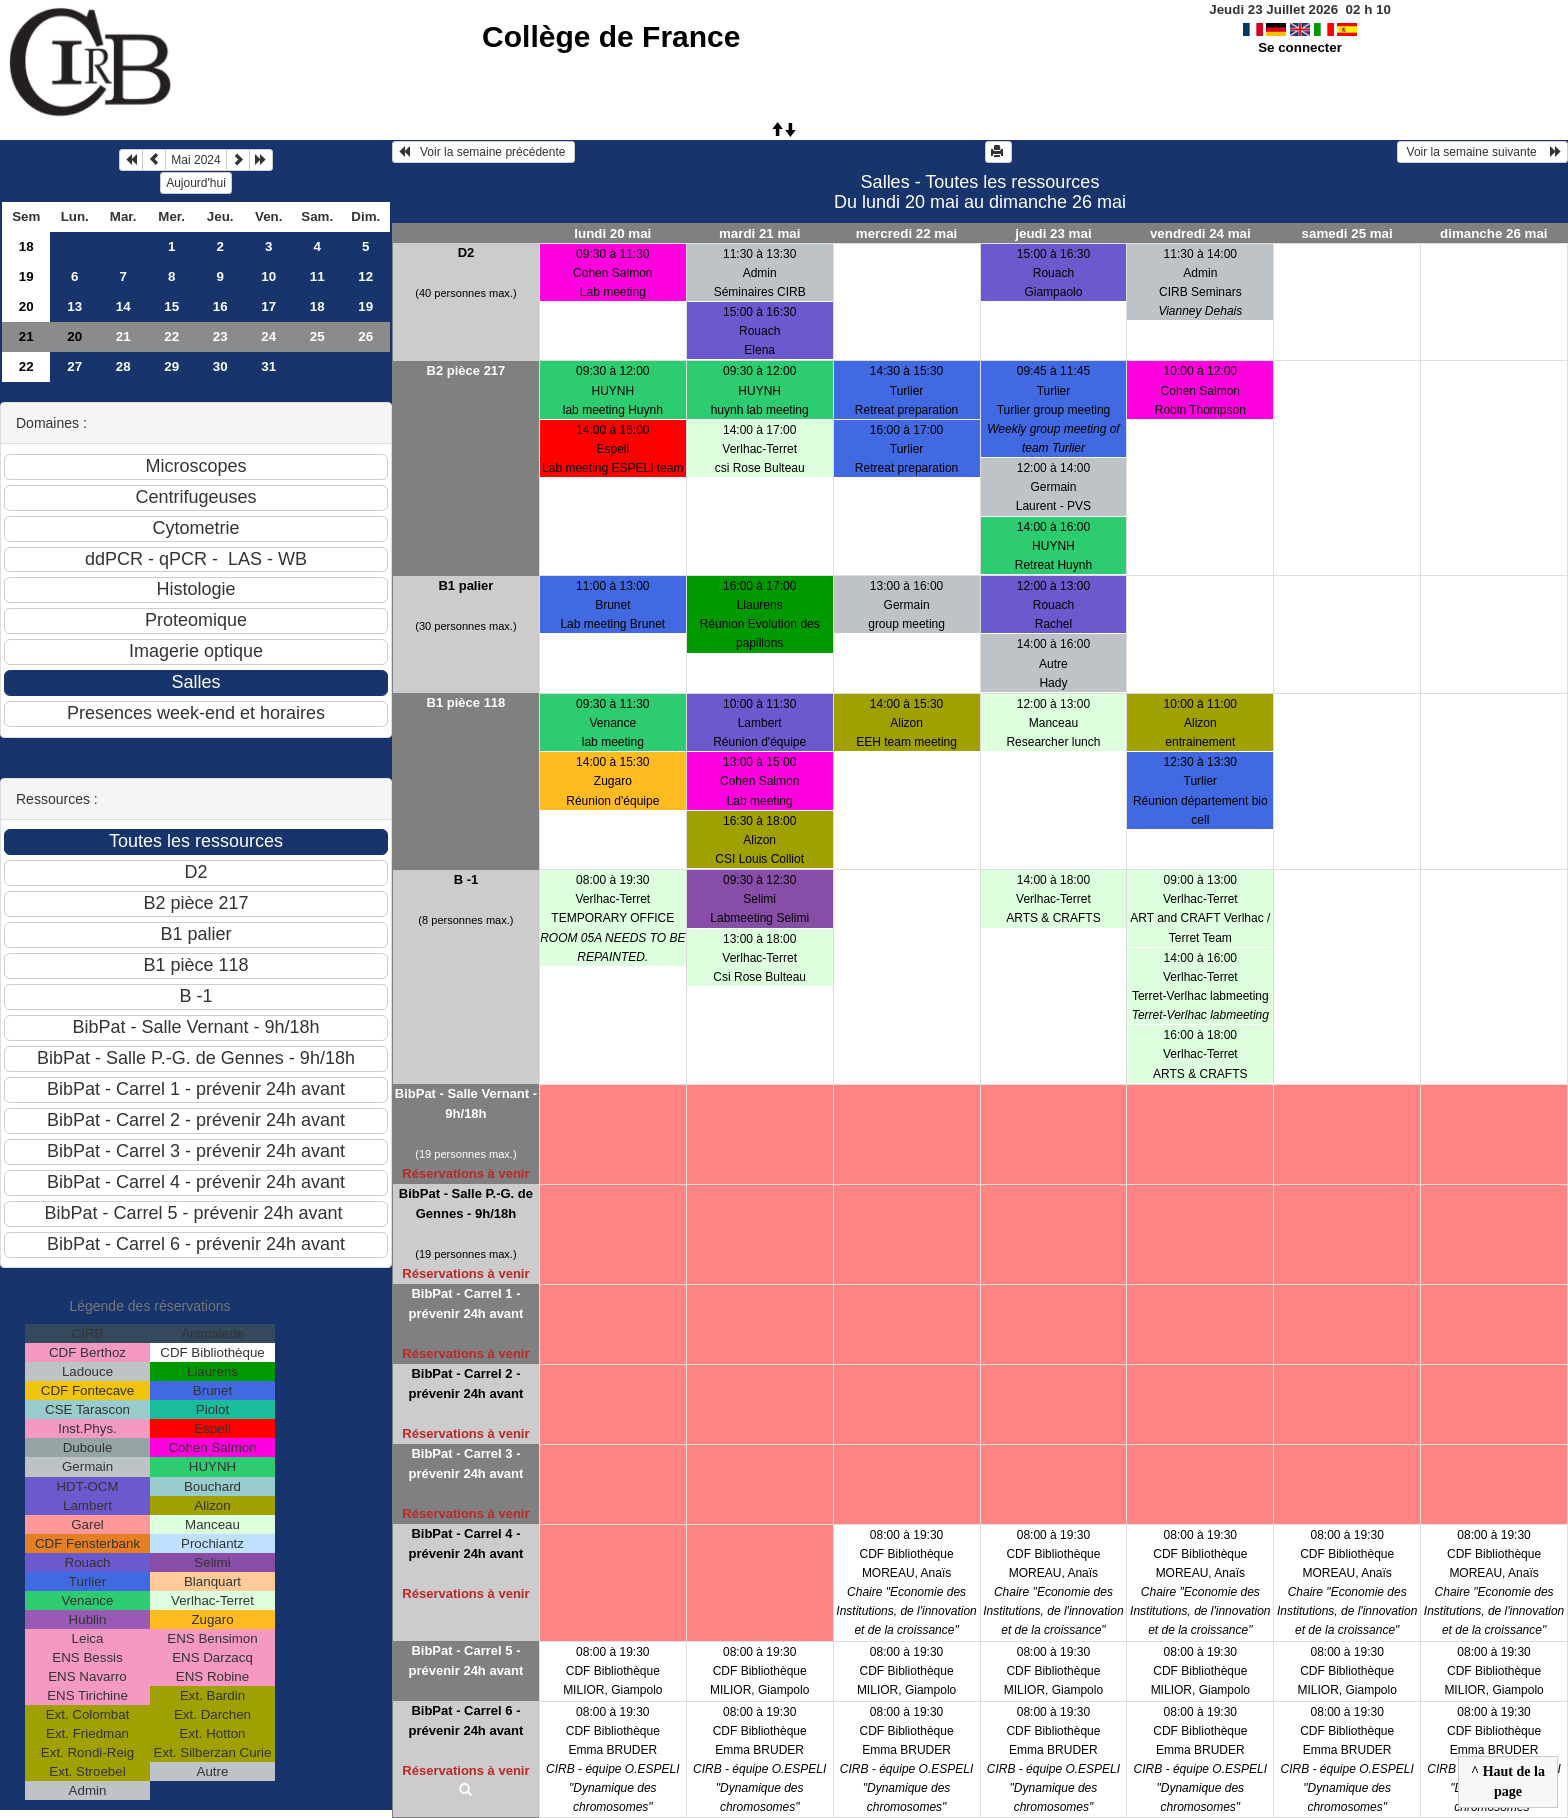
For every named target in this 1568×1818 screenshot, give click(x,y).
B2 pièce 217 (466, 370)
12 (365, 276)
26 (365, 336)
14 (123, 306)
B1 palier (465, 585)
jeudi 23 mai (1053, 233)
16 (220, 306)
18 (26, 246)
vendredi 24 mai (1200, 233)
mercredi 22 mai (907, 233)
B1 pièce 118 (466, 702)
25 (317, 336)
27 (74, 366)
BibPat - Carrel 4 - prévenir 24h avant (465, 1543)
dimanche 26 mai (1493, 233)
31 (268, 366)
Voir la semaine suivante (1482, 152)
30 (220, 366)
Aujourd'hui (196, 183)
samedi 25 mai (1347, 233)
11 (317, 276)
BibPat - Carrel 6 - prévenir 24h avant (465, 1720)
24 (268, 336)
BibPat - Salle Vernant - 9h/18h (466, 1103)
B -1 (466, 879)
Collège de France (611, 36)
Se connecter (1300, 47)
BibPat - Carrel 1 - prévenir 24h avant (465, 1303)
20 (26, 306)
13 (74, 306)
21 (26, 336)
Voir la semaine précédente (483, 152)
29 (171, 366)
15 (171, 306)
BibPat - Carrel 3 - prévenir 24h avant (465, 1463)
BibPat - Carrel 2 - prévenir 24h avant (465, 1383)
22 (171, 336)
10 (268, 276)
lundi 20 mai (612, 233)
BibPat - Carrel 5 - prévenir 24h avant (465, 1660)
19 (26, 276)
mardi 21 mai (760, 233)
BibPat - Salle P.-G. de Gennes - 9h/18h (466, 1203)
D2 (466, 252)
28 (123, 366)
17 (268, 306)
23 (220, 336)
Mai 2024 (195, 160)
